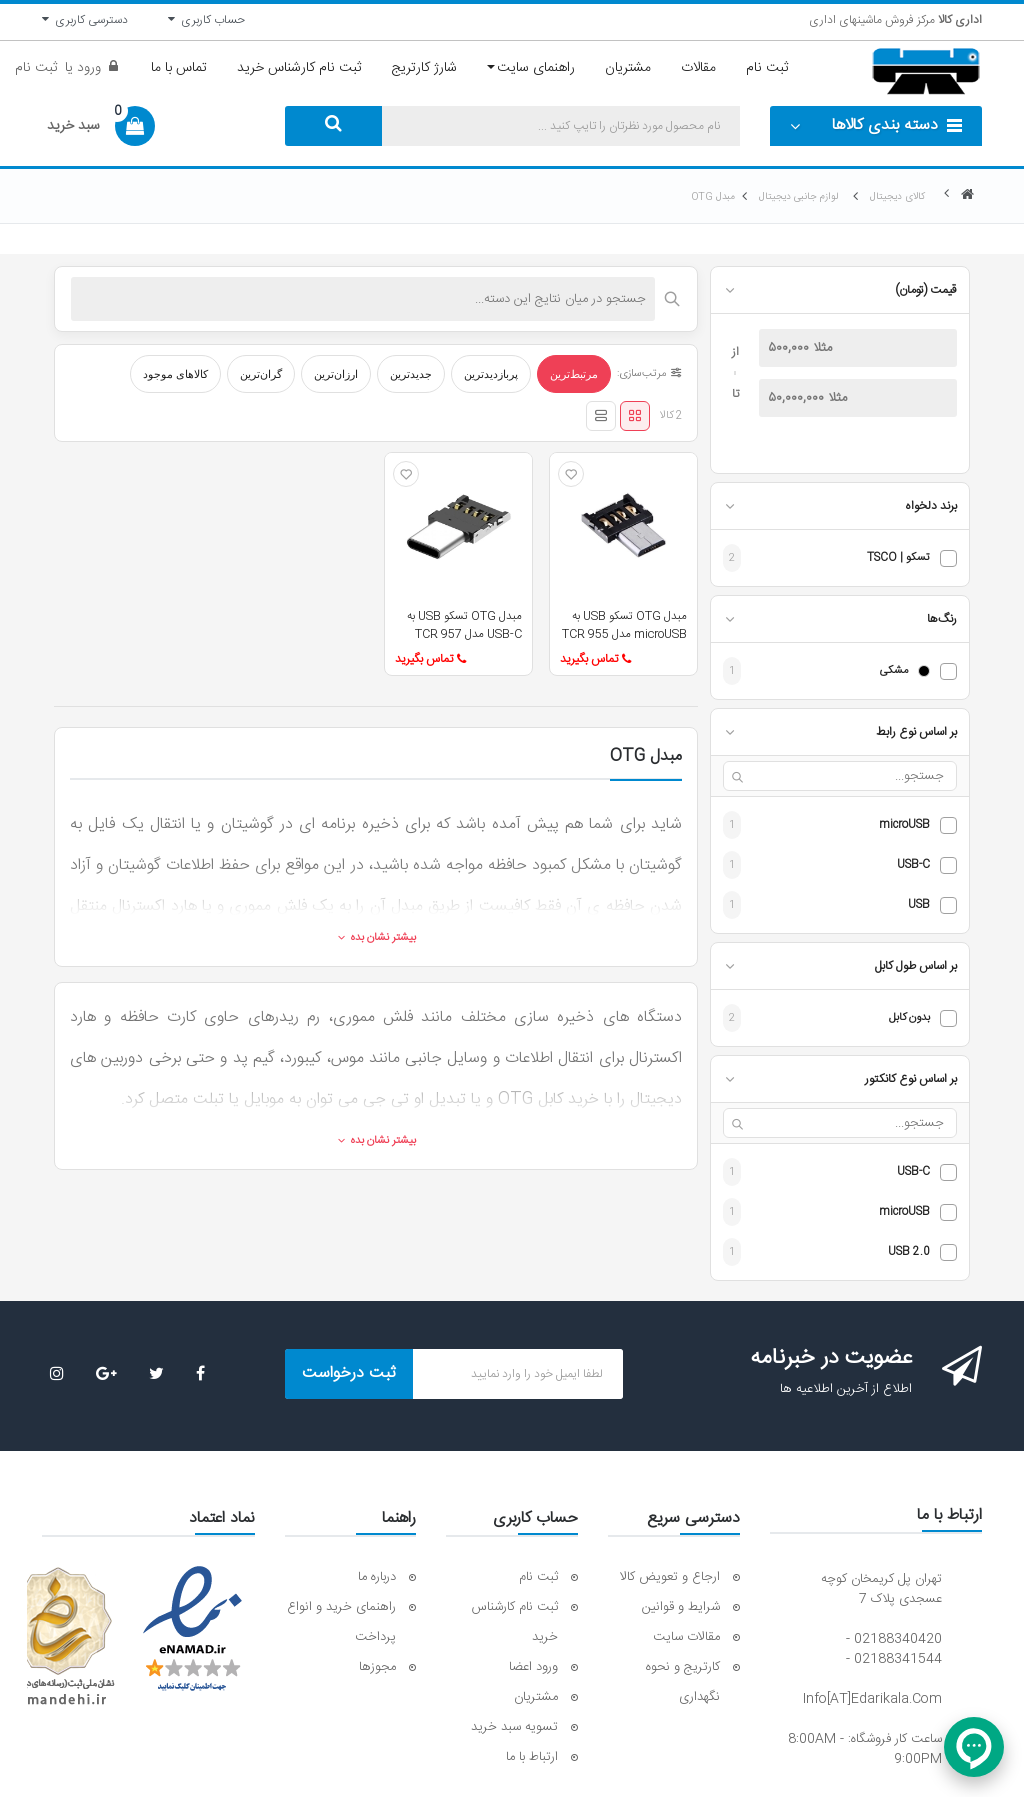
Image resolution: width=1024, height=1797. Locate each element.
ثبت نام (36, 68)
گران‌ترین (261, 374)
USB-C (913, 865)
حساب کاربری (206, 20)
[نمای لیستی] (601, 416)
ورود (87, 68)
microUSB (904, 825)
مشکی (894, 671)
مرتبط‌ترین (574, 374)
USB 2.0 (909, 1252)
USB (919, 905)
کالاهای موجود (175, 374)
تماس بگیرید (595, 659)
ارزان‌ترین (336, 374)
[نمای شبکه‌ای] (635, 416)
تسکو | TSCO (898, 558)
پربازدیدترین (491, 374)
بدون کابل (909, 1018)
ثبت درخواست (349, 1373)
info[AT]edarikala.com (872, 1699)
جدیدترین (411, 374)
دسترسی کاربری (85, 20)
